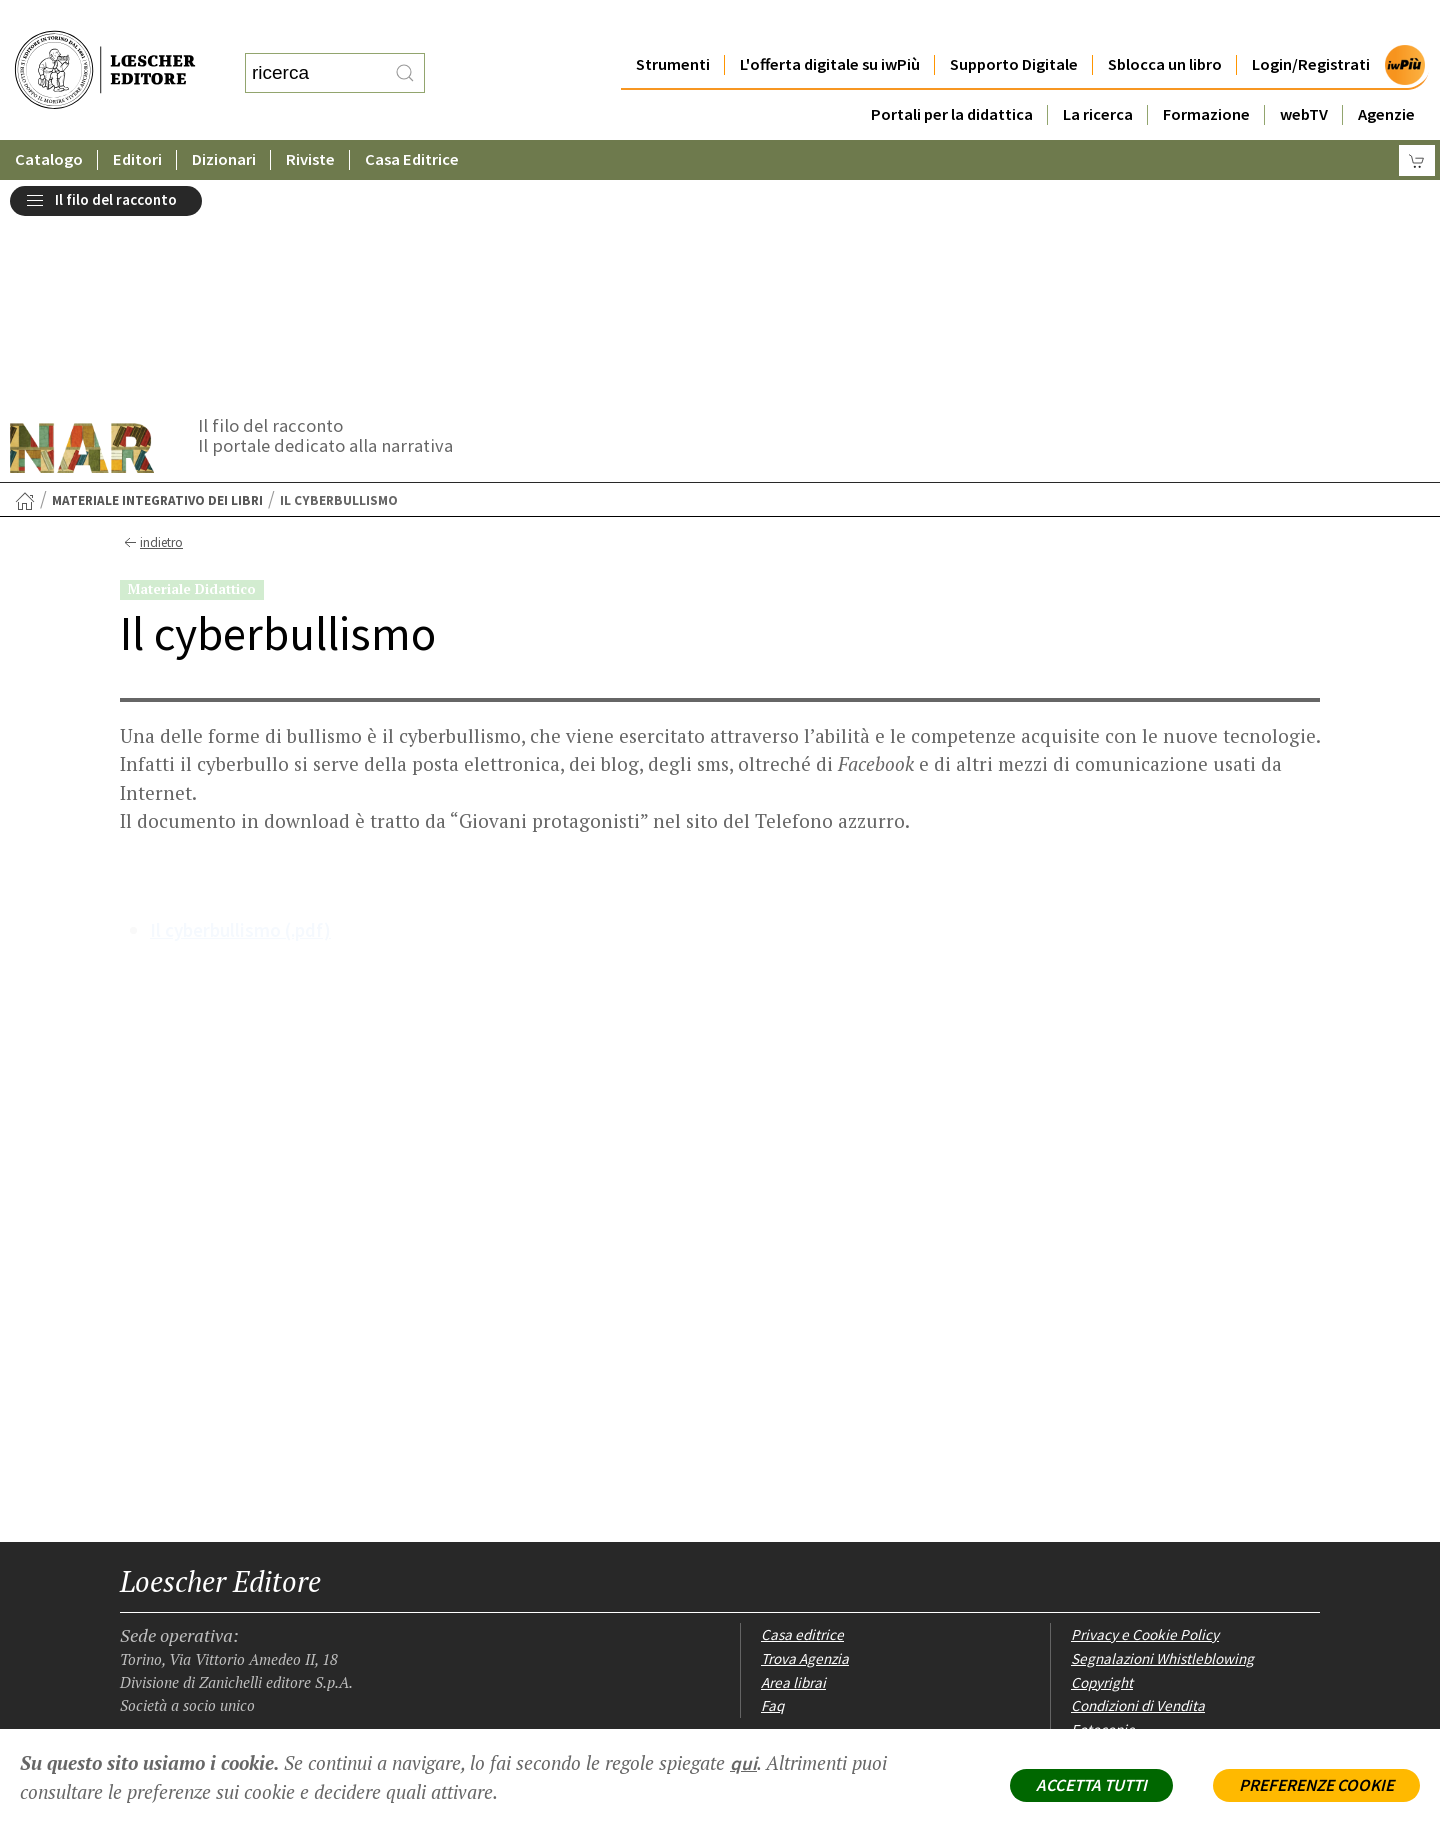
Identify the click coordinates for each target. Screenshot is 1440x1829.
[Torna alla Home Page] (25, 281)
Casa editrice (802, 1414)
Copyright (1102, 1462)
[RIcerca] (405, 53)
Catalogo (49, 119)
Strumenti (672, 24)
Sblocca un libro (1165, 24)
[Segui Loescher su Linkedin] (207, 1603)
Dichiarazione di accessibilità (1163, 1533)
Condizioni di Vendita (1138, 1485)
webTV (1304, 74)
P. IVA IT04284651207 (188, 1683)
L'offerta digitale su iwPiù (829, 24)
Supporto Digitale (1014, 24)
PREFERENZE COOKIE (1316, 1785)
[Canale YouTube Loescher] (242, 1603)
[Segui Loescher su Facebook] (137, 1603)
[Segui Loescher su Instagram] (172, 1603)
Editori (138, 119)
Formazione (1206, 74)
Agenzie (1386, 74)
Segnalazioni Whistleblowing (1162, 1438)
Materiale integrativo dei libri (157, 280)
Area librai (793, 1462)
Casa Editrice (413, 119)
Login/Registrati (1311, 24)
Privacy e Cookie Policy (1145, 1414)
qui (743, 1763)
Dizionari (225, 119)
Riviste (311, 119)
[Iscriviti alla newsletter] (277, 1601)
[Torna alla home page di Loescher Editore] (105, 50)
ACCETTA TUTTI (1091, 1785)
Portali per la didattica (951, 74)
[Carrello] (1417, 120)
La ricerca (1098, 74)
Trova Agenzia (805, 1438)
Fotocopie (1103, 1509)
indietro (151, 323)
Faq (772, 1485)
